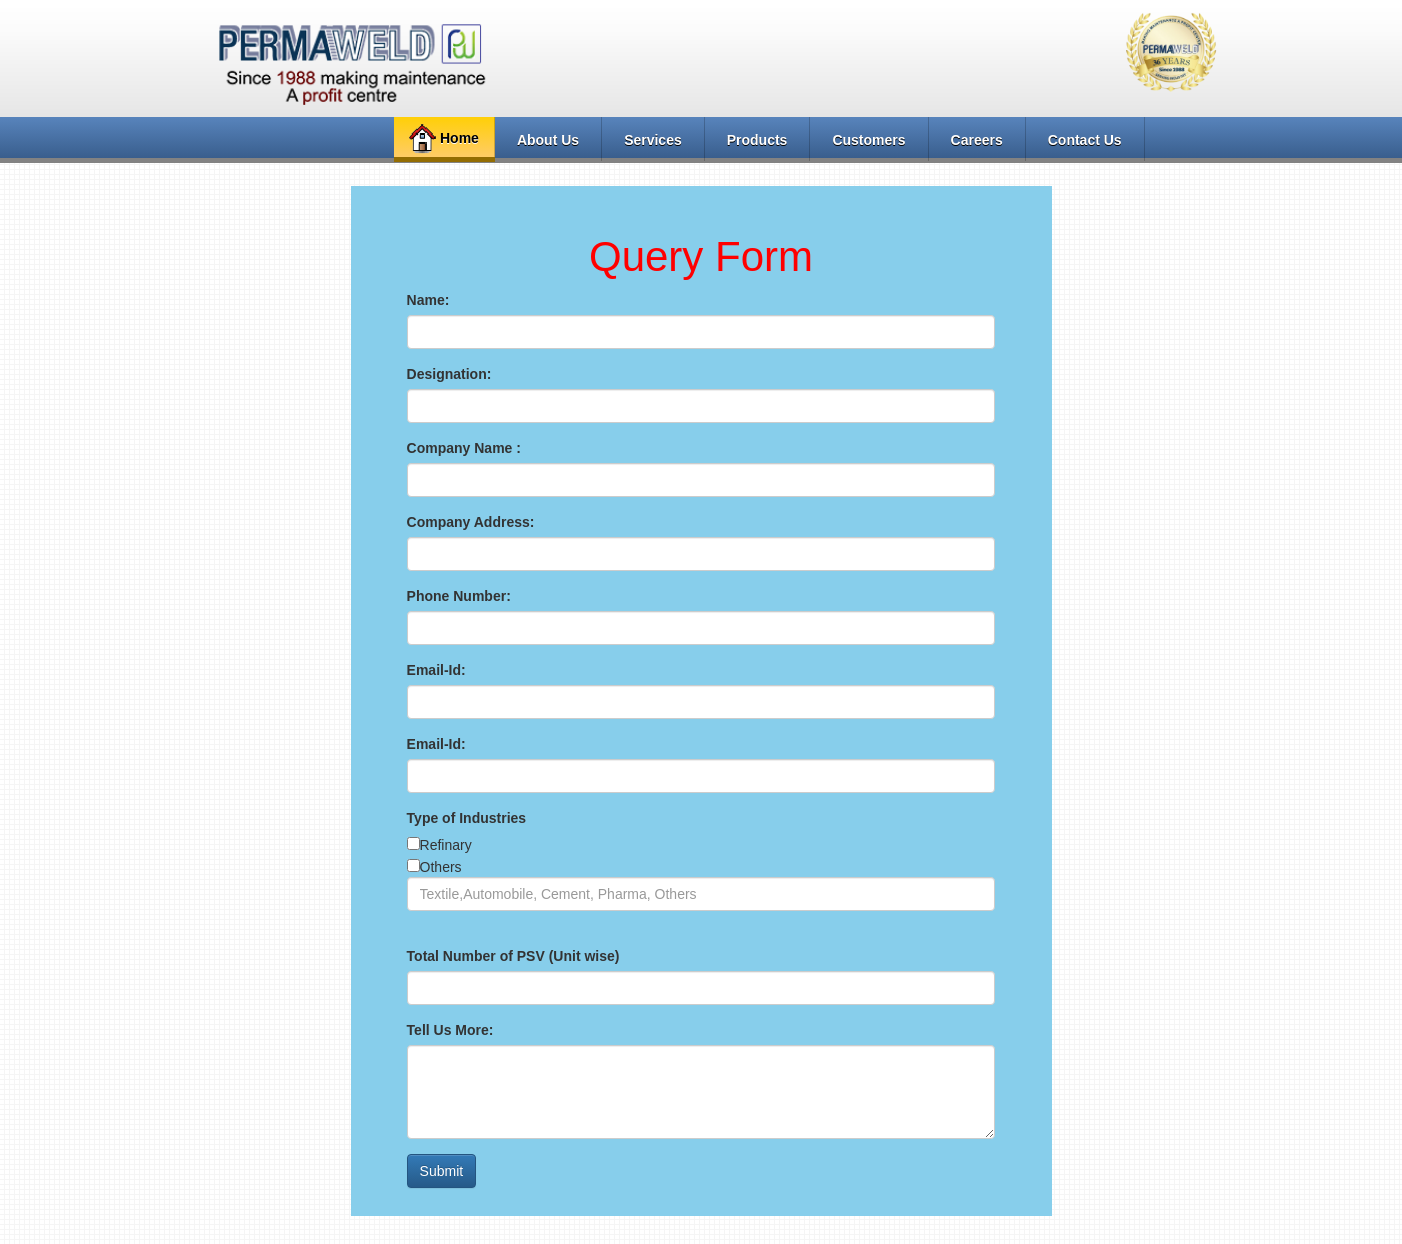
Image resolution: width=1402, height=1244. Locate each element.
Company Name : (464, 448)
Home (441, 139)
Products (757, 140)
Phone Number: (459, 596)
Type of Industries (467, 818)
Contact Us (1085, 140)
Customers (868, 140)
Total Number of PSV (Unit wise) (513, 956)
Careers (977, 140)
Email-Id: (436, 670)
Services (653, 140)
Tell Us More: (450, 1030)
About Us (548, 140)
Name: (428, 300)
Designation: (449, 374)
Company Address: (471, 522)
